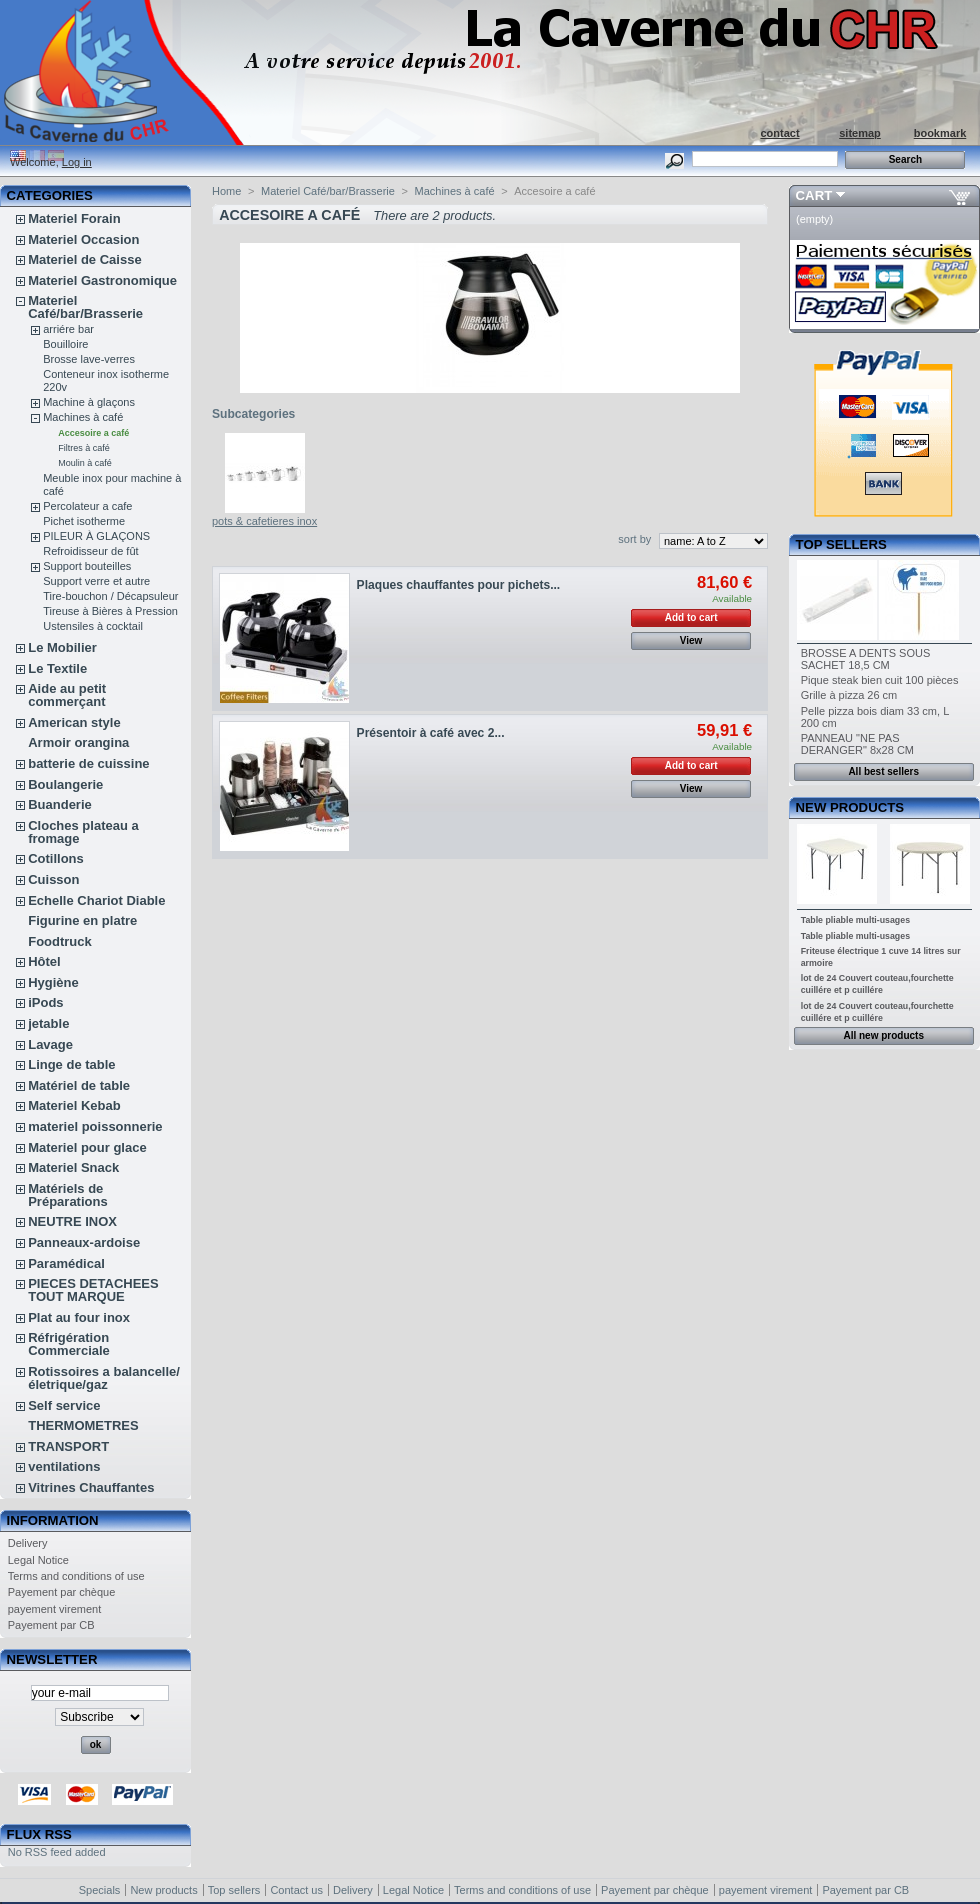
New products (850, 807)
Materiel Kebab (74, 1105)
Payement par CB (51, 1625)
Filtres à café (84, 448)
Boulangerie (65, 784)
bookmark (940, 133)
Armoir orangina (78, 742)
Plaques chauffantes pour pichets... (459, 585)
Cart (814, 195)
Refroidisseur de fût (90, 551)
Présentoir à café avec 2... (431, 733)
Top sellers (841, 544)
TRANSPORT (68, 1446)
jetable (48, 1023)
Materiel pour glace (87, 1147)
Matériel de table (79, 1085)
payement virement (55, 1609)
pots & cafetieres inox (264, 521)
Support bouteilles (87, 566)
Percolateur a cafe (87, 506)
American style (74, 722)
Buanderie (60, 804)
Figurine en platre (82, 920)
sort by (634, 539)
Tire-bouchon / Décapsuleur (110, 596)
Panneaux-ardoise (84, 1242)
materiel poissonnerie (95, 1126)
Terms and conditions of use (76, 1576)
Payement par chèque (62, 1592)
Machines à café (83, 417)
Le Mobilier (62, 647)
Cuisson (53, 879)
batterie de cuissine (88, 763)
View (691, 640)
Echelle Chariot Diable (96, 900)
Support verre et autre (96, 581)
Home (226, 191)
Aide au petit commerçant (67, 695)
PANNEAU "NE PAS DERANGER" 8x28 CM (857, 744)
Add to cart (691, 617)
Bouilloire (65, 344)
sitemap (860, 133)
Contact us (296, 1890)
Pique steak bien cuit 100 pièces (880, 680)
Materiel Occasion (83, 239)
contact (779, 133)
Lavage (50, 1044)
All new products (883, 1035)
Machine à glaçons (89, 402)
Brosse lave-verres (89, 359)
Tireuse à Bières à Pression (110, 611)
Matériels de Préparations (67, 1195)
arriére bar (68, 329)
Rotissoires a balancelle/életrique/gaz (104, 1378)
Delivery (28, 1543)
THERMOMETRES (83, 1425)
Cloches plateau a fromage (83, 832)
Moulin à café (85, 463)
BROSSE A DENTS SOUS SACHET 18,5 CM (866, 659)
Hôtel (44, 961)
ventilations (64, 1466)
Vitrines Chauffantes (91, 1487)
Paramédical (66, 1263)
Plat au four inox (79, 1317)
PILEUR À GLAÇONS (96, 536)
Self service (64, 1405)
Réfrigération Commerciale (69, 1344)
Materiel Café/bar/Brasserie (85, 307)
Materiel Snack (73, 1167)
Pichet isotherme (84, 521)
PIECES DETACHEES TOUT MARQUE (93, 1290)
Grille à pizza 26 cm (849, 695)
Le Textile (57, 668)
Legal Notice (38, 1560)
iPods (45, 1002)
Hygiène (53, 982)
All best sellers (883, 771)
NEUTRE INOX (72, 1221)
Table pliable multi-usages (855, 920)
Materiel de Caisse (84, 259)
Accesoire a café (93, 433)
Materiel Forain (74, 218)
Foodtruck (60, 941)
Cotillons (56, 858)
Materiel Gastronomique (102, 280)
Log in (77, 162)
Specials (100, 1890)
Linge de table (71, 1064)
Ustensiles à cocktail (93, 626)
